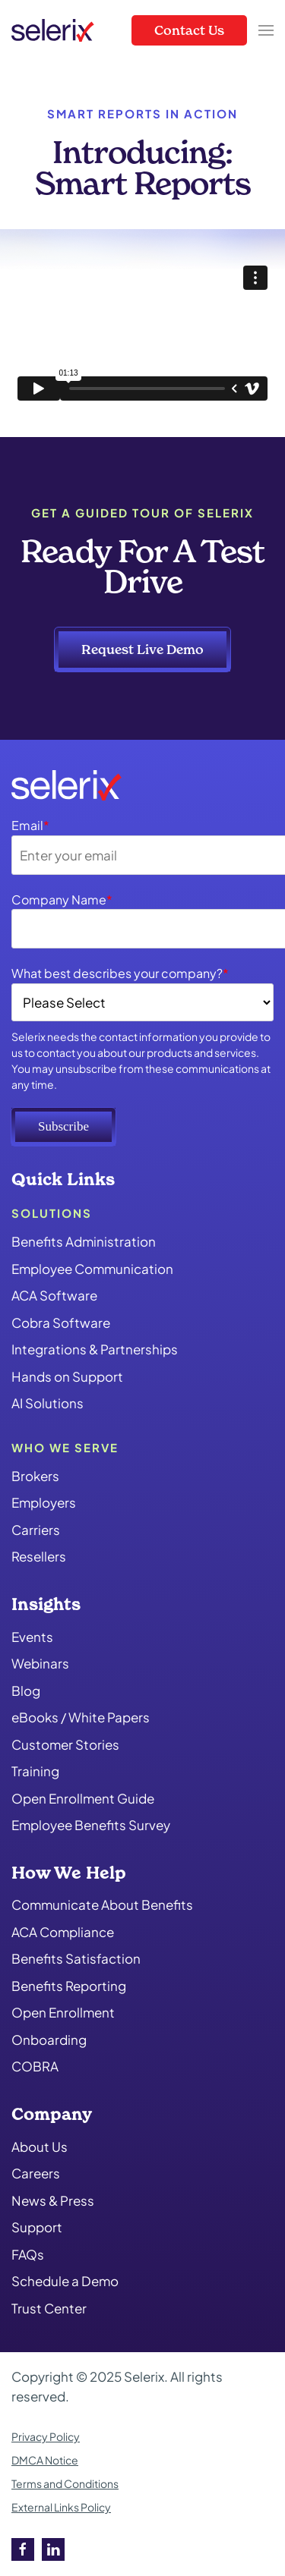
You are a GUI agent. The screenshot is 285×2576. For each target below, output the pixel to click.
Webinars (40, 1663)
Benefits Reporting (68, 1985)
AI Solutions (47, 1403)
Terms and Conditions (65, 2483)
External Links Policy (61, 2507)
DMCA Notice (44, 2460)
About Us (39, 2146)
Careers (35, 2173)
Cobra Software (60, 1322)
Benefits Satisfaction (76, 1958)
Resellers (38, 1556)
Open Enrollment (63, 2012)
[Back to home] (52, 30)
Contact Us (189, 30)
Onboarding (49, 2039)
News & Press (52, 2200)
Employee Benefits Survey (90, 1824)
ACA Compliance (62, 1931)
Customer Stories (65, 1744)
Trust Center (49, 2308)
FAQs (27, 2254)
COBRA (35, 2066)
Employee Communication (92, 1268)
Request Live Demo (142, 649)
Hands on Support (67, 1376)
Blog (25, 1690)
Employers (43, 1502)
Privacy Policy (45, 2436)
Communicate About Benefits (102, 1904)
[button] (266, 30)
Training (35, 1771)
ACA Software (54, 1295)
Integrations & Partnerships (94, 1349)
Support (36, 2227)
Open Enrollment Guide (82, 1798)
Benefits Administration (83, 1241)
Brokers (35, 1475)
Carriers (35, 1529)
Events (32, 1636)
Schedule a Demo (65, 2280)
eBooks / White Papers (80, 1717)
